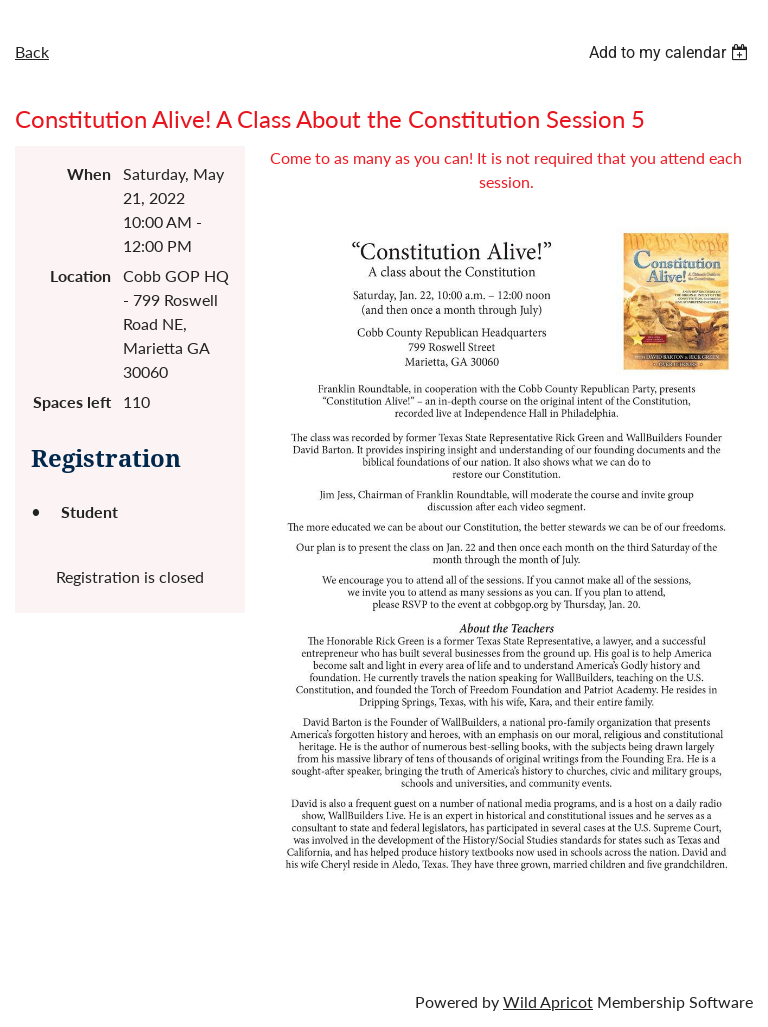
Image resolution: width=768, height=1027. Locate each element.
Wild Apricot (548, 1001)
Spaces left (72, 401)
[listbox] (671, 52)
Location (80, 275)
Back (32, 51)
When (89, 173)
